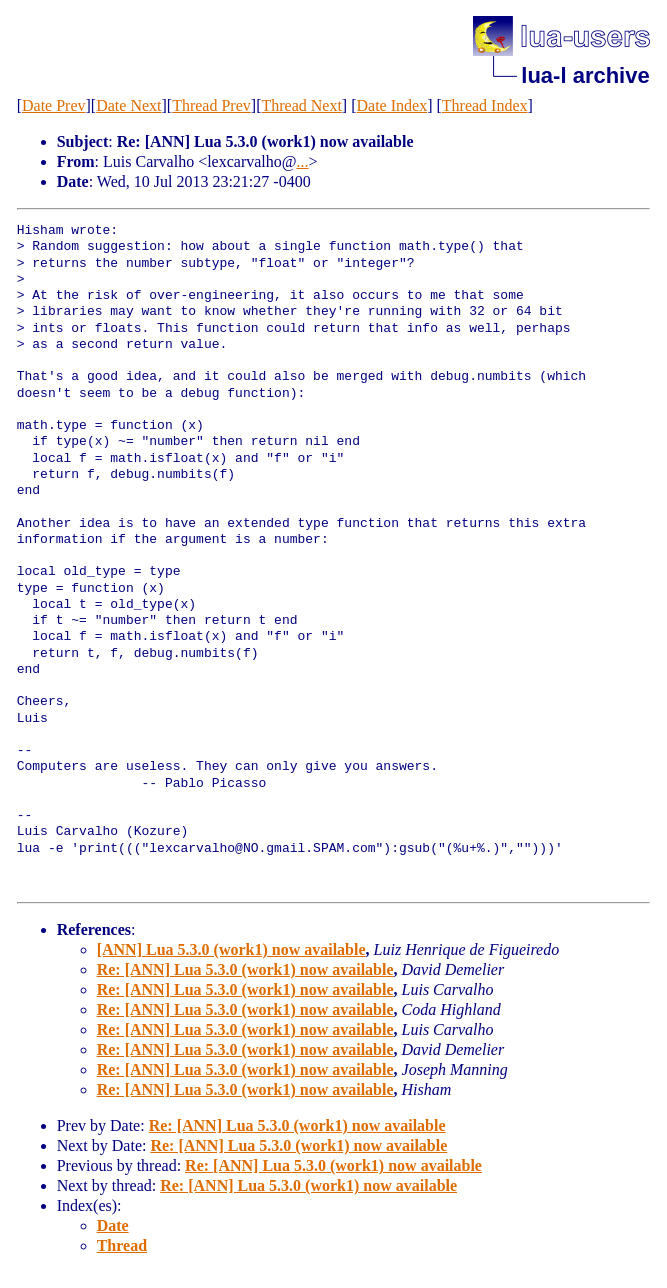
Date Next (128, 105)
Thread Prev (211, 105)
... (303, 161)
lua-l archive (585, 75)
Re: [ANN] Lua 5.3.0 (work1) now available (245, 969)
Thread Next (301, 105)
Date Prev (54, 105)
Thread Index (485, 105)
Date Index (392, 105)
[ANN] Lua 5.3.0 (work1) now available (231, 949)
